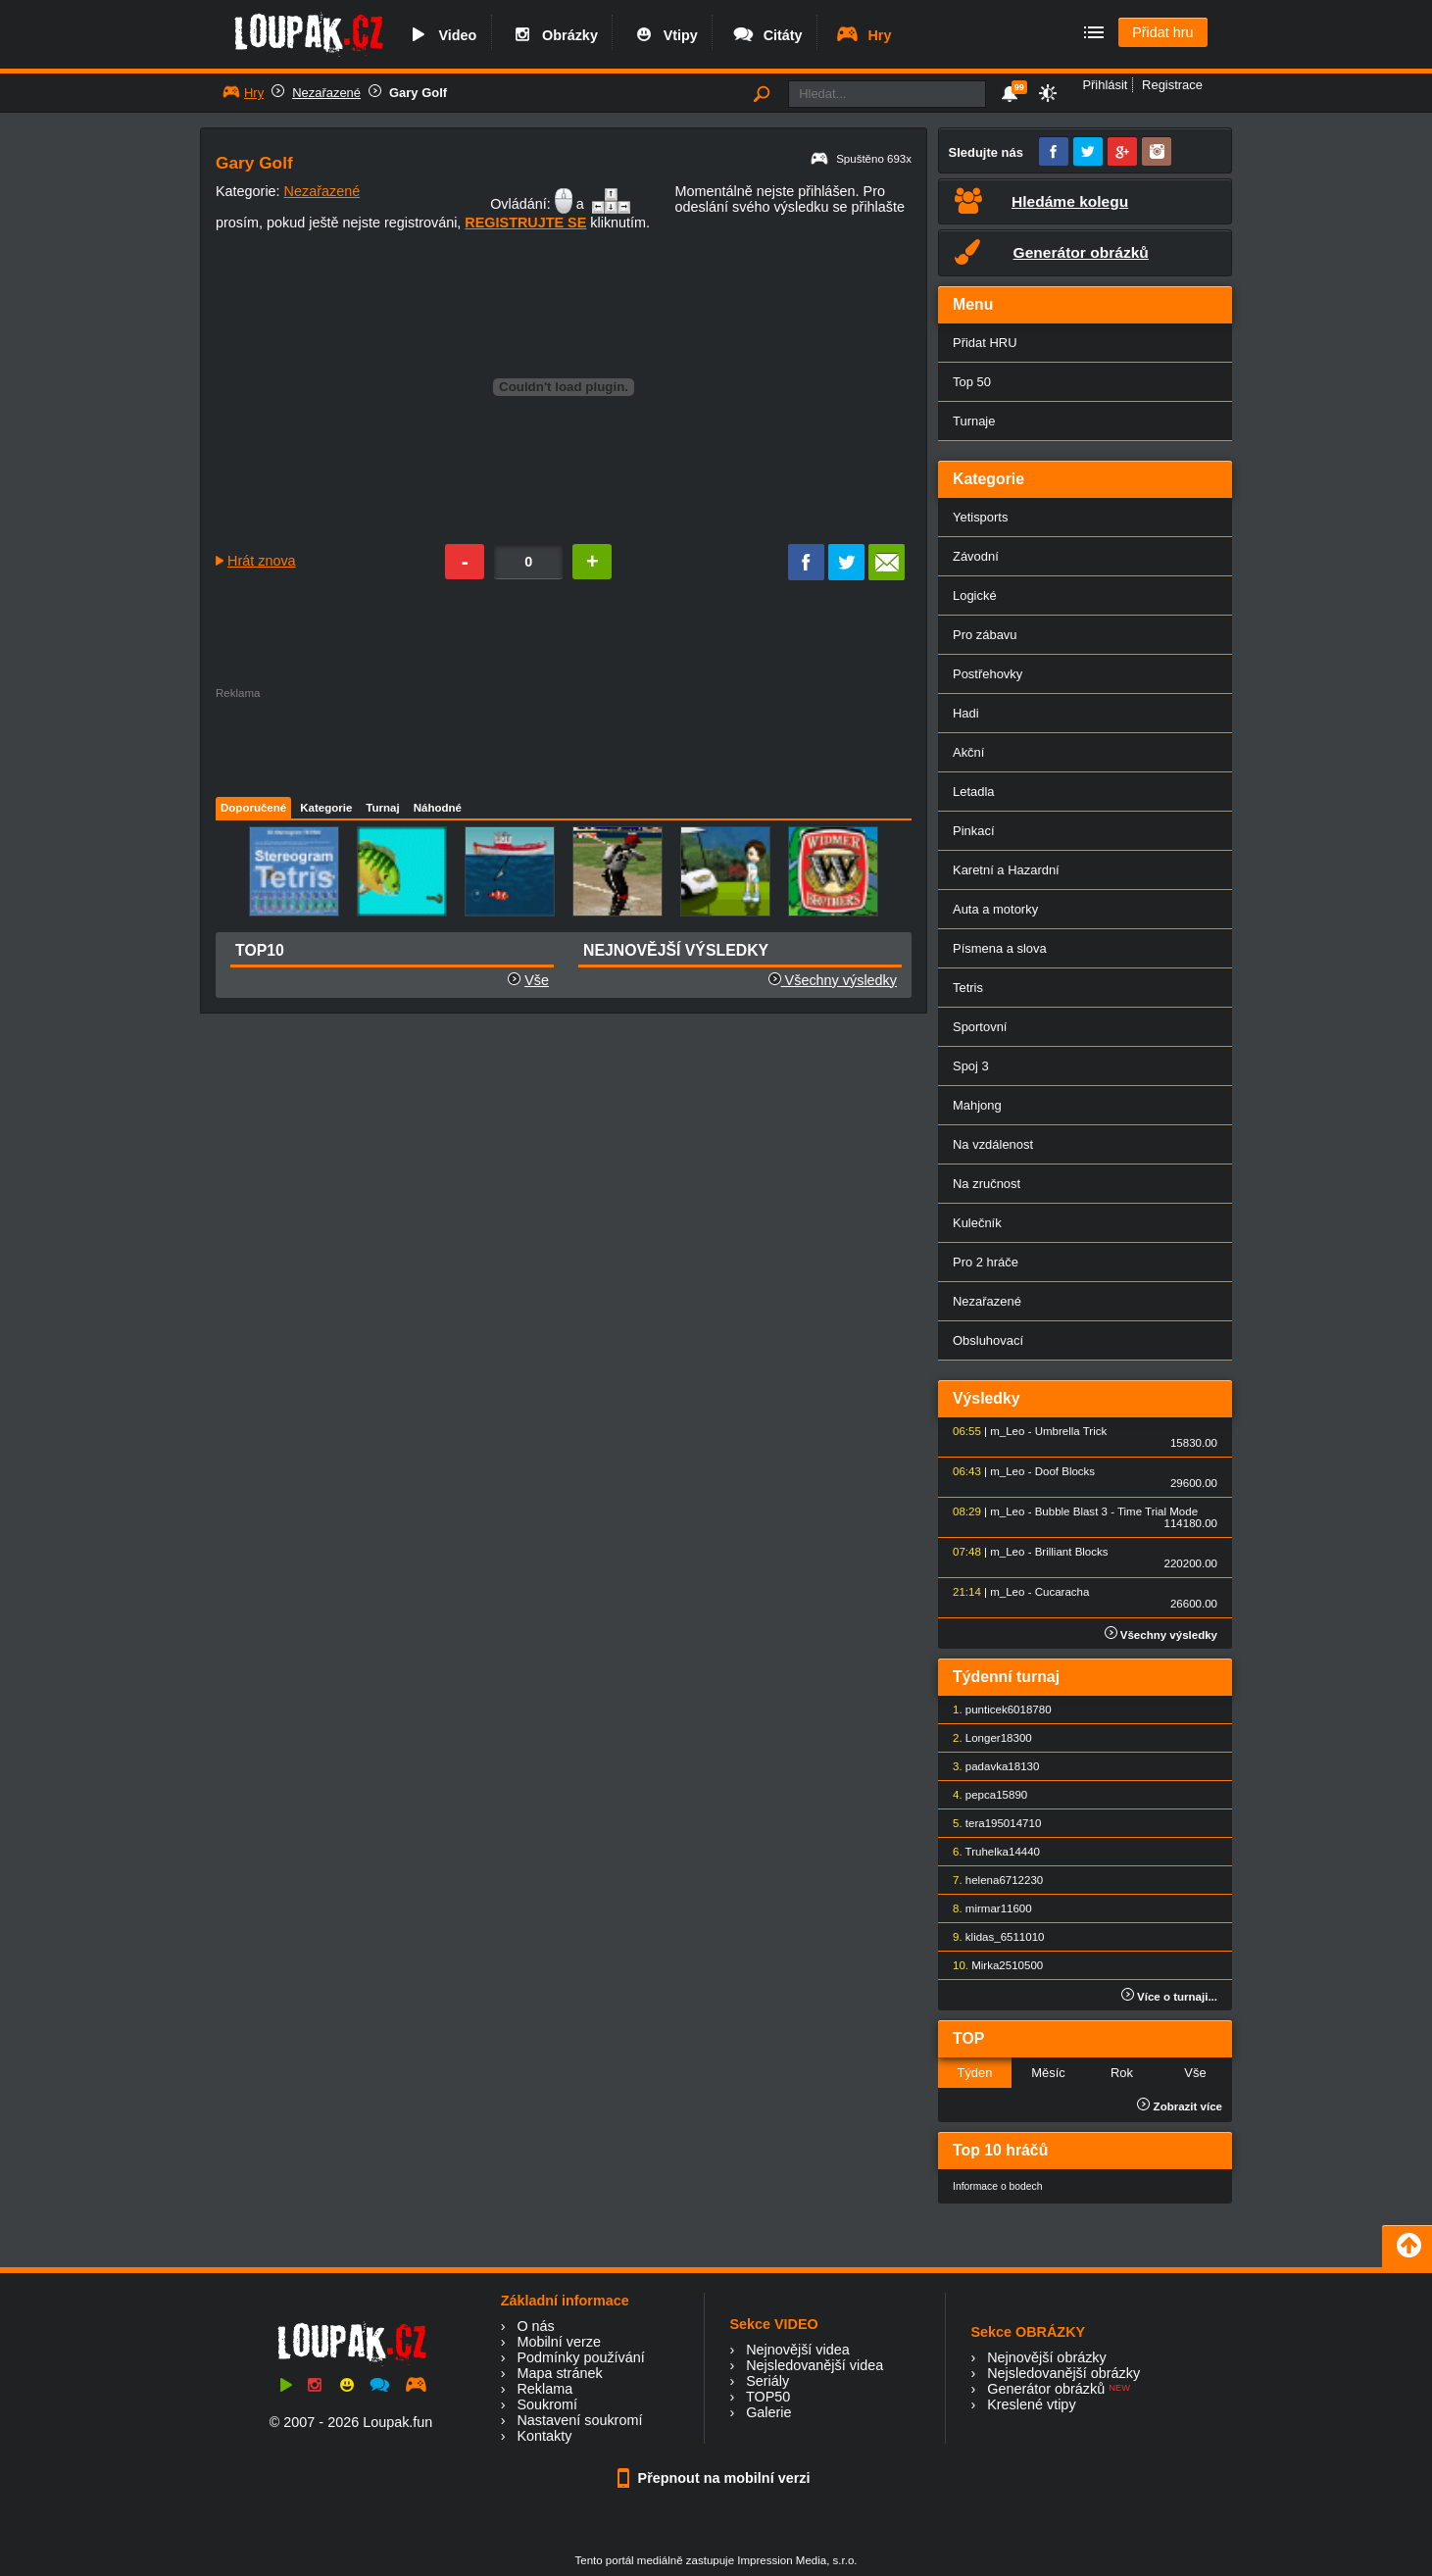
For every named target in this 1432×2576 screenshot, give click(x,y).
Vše (536, 980)
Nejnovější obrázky (1047, 2357)
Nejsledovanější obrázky (1063, 2373)
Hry (863, 35)
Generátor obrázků (1046, 2389)
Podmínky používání (580, 2357)
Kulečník (977, 1222)
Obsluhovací (988, 1340)
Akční (968, 752)
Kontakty (544, 2436)
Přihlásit (1104, 84)
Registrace (1172, 84)
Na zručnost (986, 1183)
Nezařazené (326, 92)
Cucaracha (1062, 1592)
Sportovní (980, 1026)
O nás (535, 2326)
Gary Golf (418, 92)
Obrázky (554, 35)
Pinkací (973, 830)
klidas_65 (989, 1937)
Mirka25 (991, 1965)
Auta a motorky (995, 909)
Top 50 (972, 381)
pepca (980, 1795)
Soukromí (547, 2404)
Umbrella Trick (1071, 1431)
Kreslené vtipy (1031, 2404)
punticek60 (992, 1709)
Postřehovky (987, 674)
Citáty (767, 35)
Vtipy (664, 35)
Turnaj (382, 808)
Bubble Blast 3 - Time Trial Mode (1116, 1511)
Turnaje (974, 421)
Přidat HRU (985, 342)
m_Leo (1007, 1431)
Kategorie (326, 808)
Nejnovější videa (798, 2349)
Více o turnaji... (1169, 1997)
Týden (974, 2072)
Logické (975, 595)
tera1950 (987, 1823)
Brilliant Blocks (1072, 1552)
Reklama (544, 2389)
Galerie (768, 2412)
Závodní (976, 556)
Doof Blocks (1065, 1471)
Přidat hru (1162, 32)
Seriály (767, 2381)
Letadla (974, 791)
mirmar (983, 1908)
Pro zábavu (985, 634)
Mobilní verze (559, 2342)
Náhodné (438, 808)
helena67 (988, 1880)
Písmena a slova (1000, 948)
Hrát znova (261, 561)
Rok (1122, 2072)
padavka (987, 1766)
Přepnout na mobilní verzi (716, 2478)
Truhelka (987, 1852)
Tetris (968, 987)
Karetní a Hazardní (1006, 870)
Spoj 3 (971, 1066)
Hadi (966, 713)
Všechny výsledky (832, 980)
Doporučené (253, 808)
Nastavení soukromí (579, 2420)
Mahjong (977, 1105)
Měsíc (1048, 2072)
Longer (983, 1738)
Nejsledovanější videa (814, 2365)
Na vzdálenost (993, 1144)
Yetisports (980, 517)
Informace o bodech (998, 2186)
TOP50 (768, 2396)
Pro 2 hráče (985, 1262)
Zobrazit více (1179, 2106)
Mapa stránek (559, 2373)
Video (441, 35)
